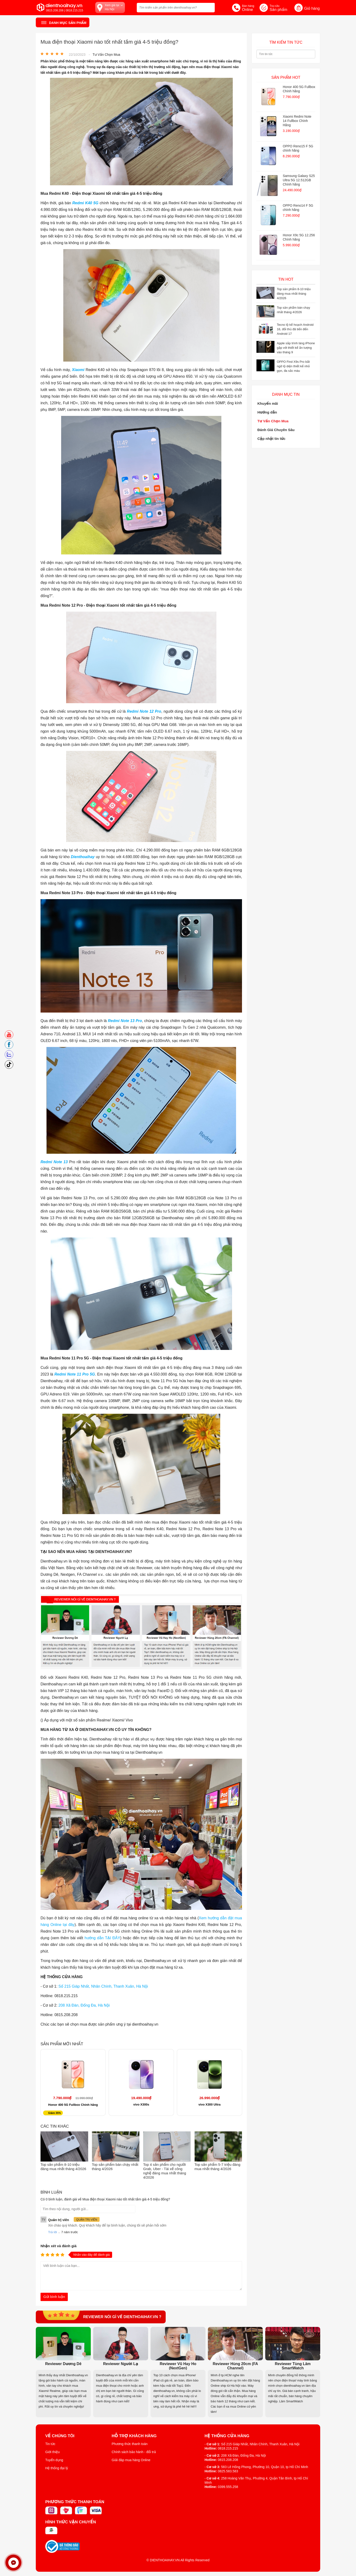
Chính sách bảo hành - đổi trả (134, 2452)
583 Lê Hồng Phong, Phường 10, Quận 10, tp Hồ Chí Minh (264, 2467)
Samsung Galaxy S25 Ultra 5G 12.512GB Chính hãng (299, 180)
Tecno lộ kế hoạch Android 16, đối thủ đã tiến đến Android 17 (295, 329)
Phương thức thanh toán (130, 2444)
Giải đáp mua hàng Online (131, 2460)
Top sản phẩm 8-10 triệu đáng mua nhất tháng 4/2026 (63, 2166)
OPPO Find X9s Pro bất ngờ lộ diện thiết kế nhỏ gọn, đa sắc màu (293, 366)
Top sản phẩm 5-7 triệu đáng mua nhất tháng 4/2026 (218, 2166)
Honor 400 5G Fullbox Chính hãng (73, 2104)
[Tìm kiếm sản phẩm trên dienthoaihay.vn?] (176, 7)
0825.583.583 (228, 2471)
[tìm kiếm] (210, 7)
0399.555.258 (228, 2487)
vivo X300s (141, 2104)
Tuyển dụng (54, 2460)
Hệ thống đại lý (56, 2468)
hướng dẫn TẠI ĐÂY (102, 1938)
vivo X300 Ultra (209, 2104)
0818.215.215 (228, 2448)
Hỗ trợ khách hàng (134, 2436)
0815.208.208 (228, 2460)
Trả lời (52, 2232)
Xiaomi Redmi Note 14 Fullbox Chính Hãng (297, 121)
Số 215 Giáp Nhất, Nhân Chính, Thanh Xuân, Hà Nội (103, 1986)
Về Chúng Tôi (59, 2436)
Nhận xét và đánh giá (59, 2246)
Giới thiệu (52, 2452)
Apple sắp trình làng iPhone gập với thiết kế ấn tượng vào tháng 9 (296, 347)
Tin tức (50, 2444)
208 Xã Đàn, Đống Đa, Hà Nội (84, 2005)
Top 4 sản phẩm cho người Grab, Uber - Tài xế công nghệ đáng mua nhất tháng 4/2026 (164, 2170)
